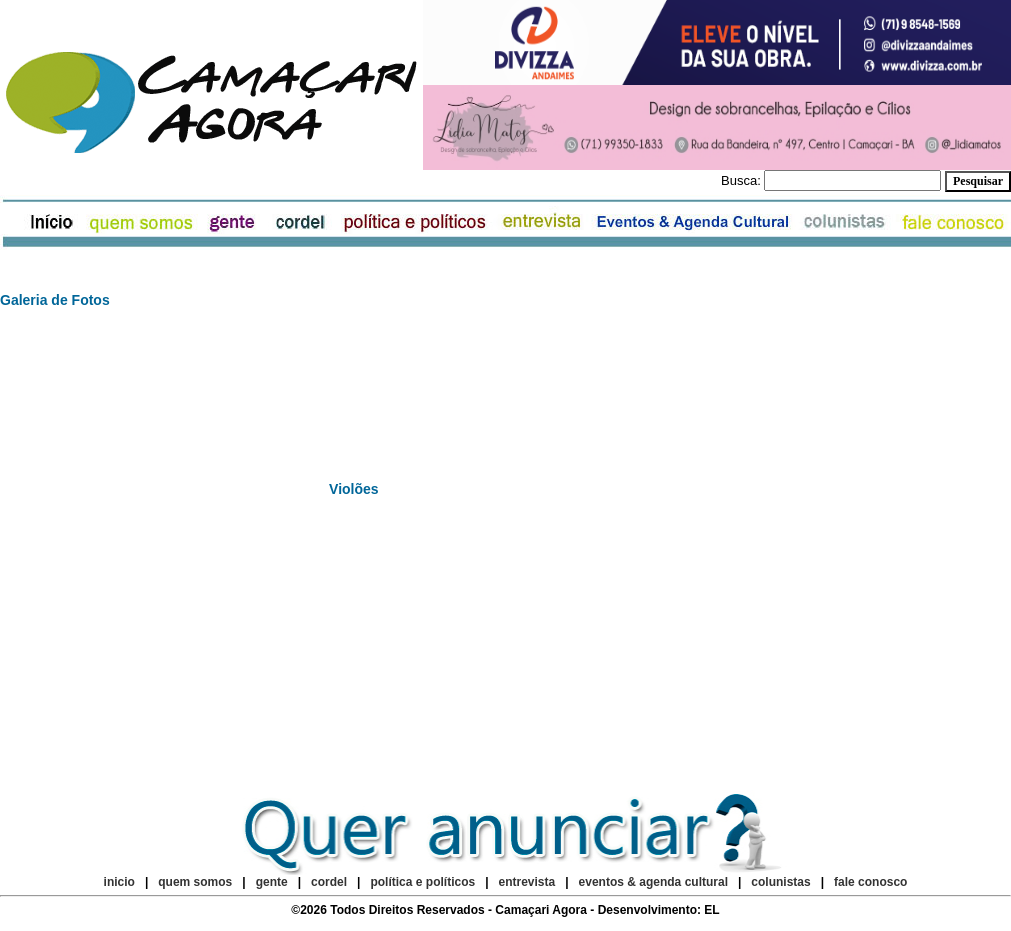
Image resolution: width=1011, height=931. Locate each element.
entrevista (527, 882)
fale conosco (870, 882)
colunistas (780, 882)
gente (272, 882)
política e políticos (422, 882)
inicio (119, 882)
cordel (329, 882)
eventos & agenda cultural (653, 882)
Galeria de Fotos (55, 300)
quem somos (196, 882)
